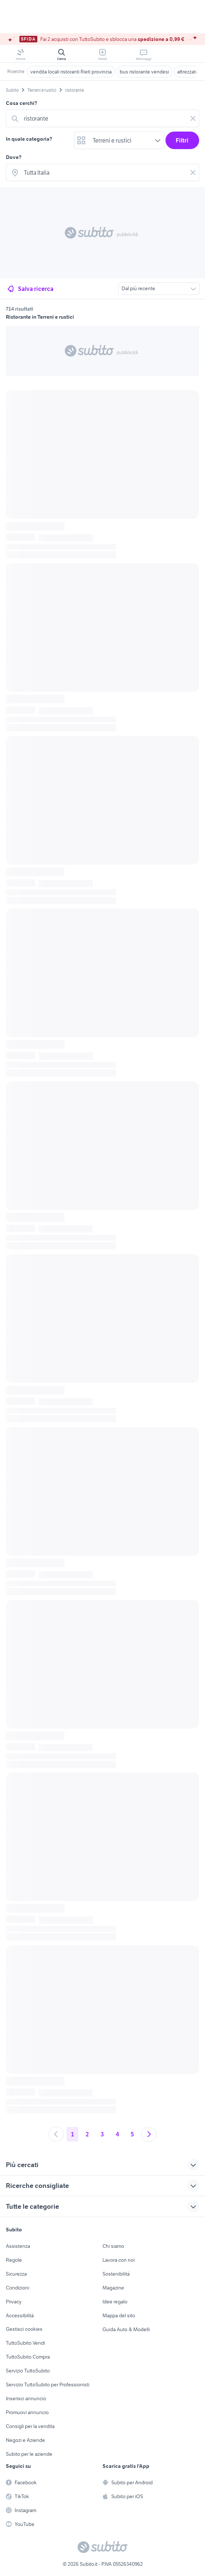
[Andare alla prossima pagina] (149, 2134)
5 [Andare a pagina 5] (132, 2134)
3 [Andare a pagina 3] (102, 2134)
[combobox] (104, 118)
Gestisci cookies (24, 2329)
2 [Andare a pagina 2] (87, 2134)
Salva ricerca (29, 288)
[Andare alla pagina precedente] (56, 2134)
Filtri (182, 140)
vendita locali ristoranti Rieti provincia (71, 71)
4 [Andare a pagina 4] (117, 2134)
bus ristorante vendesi (144, 71)
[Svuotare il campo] (193, 118)
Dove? (14, 157)
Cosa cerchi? (21, 103)
